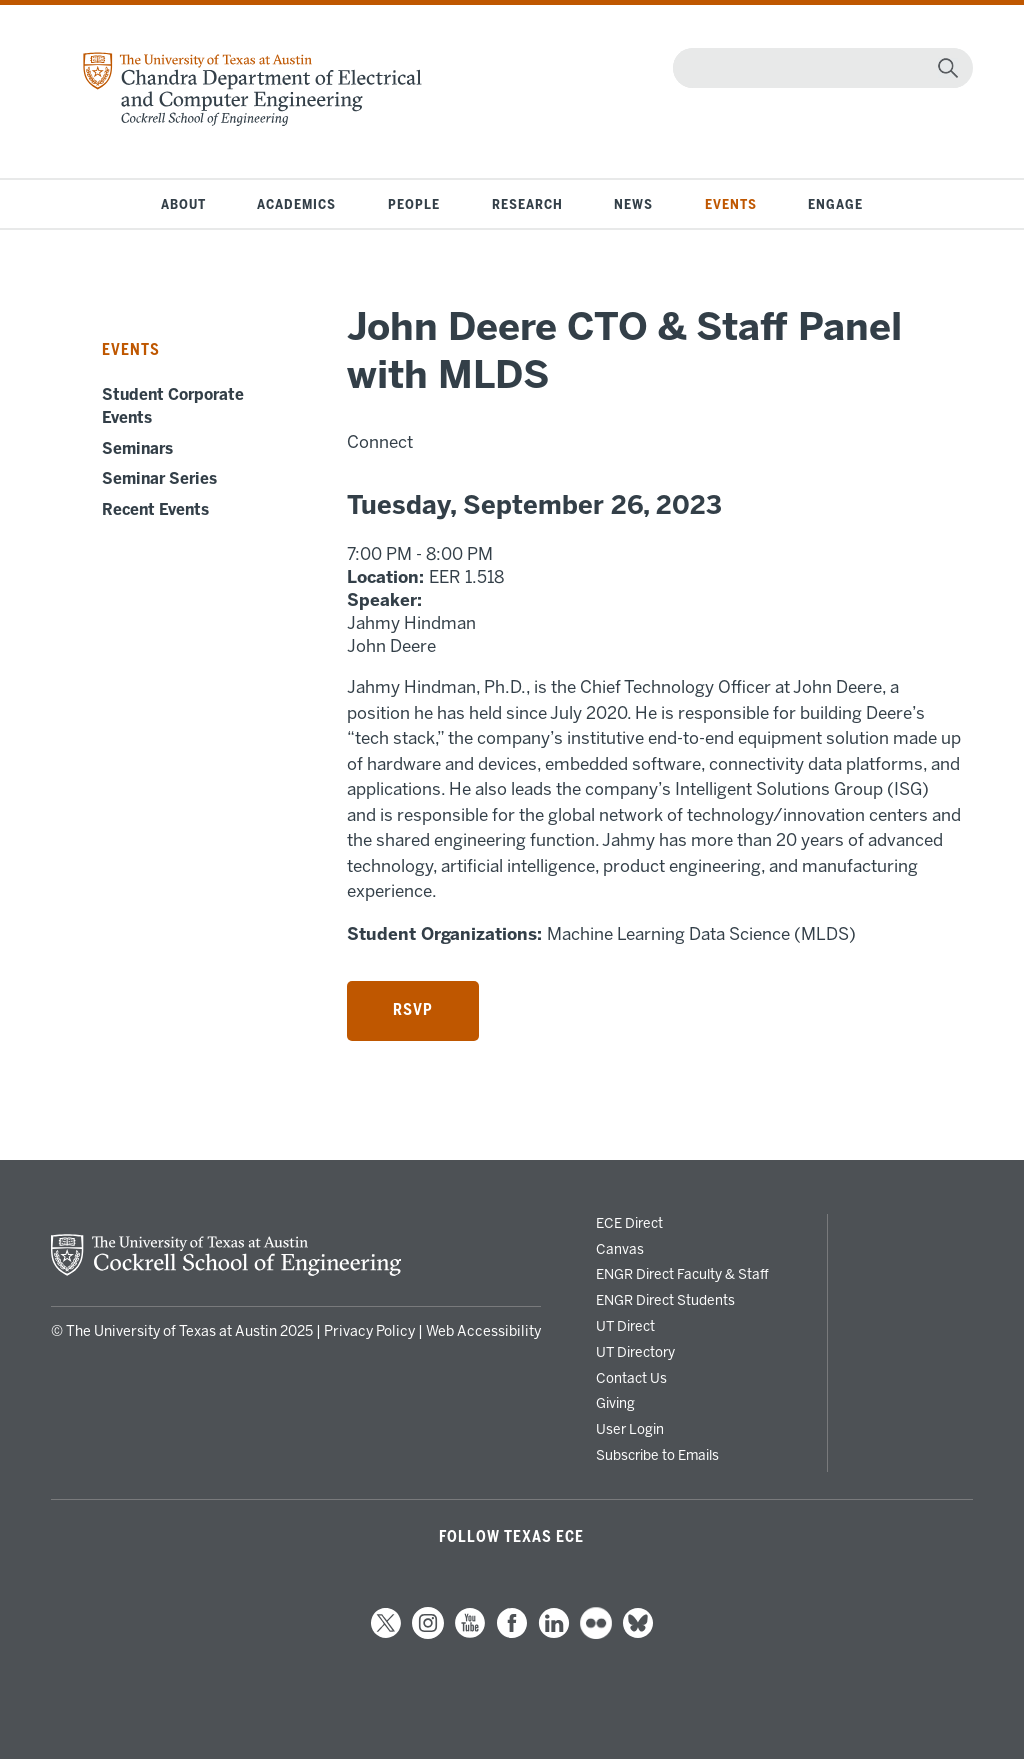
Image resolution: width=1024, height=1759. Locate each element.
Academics (296, 204)
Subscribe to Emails (657, 1455)
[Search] (818, 68)
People (414, 204)
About (183, 204)
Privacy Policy (369, 1331)
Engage (835, 204)
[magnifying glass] (948, 68)
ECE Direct (629, 1223)
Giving (615, 1403)
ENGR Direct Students (665, 1300)
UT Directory (635, 1352)
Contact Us (631, 1378)
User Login (630, 1429)
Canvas (620, 1249)
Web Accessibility (483, 1331)
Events (731, 204)
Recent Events (155, 510)
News (633, 204)
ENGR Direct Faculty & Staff (682, 1274)
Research (527, 204)
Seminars (137, 449)
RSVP (413, 1010)
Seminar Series (159, 479)
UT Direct (625, 1326)
